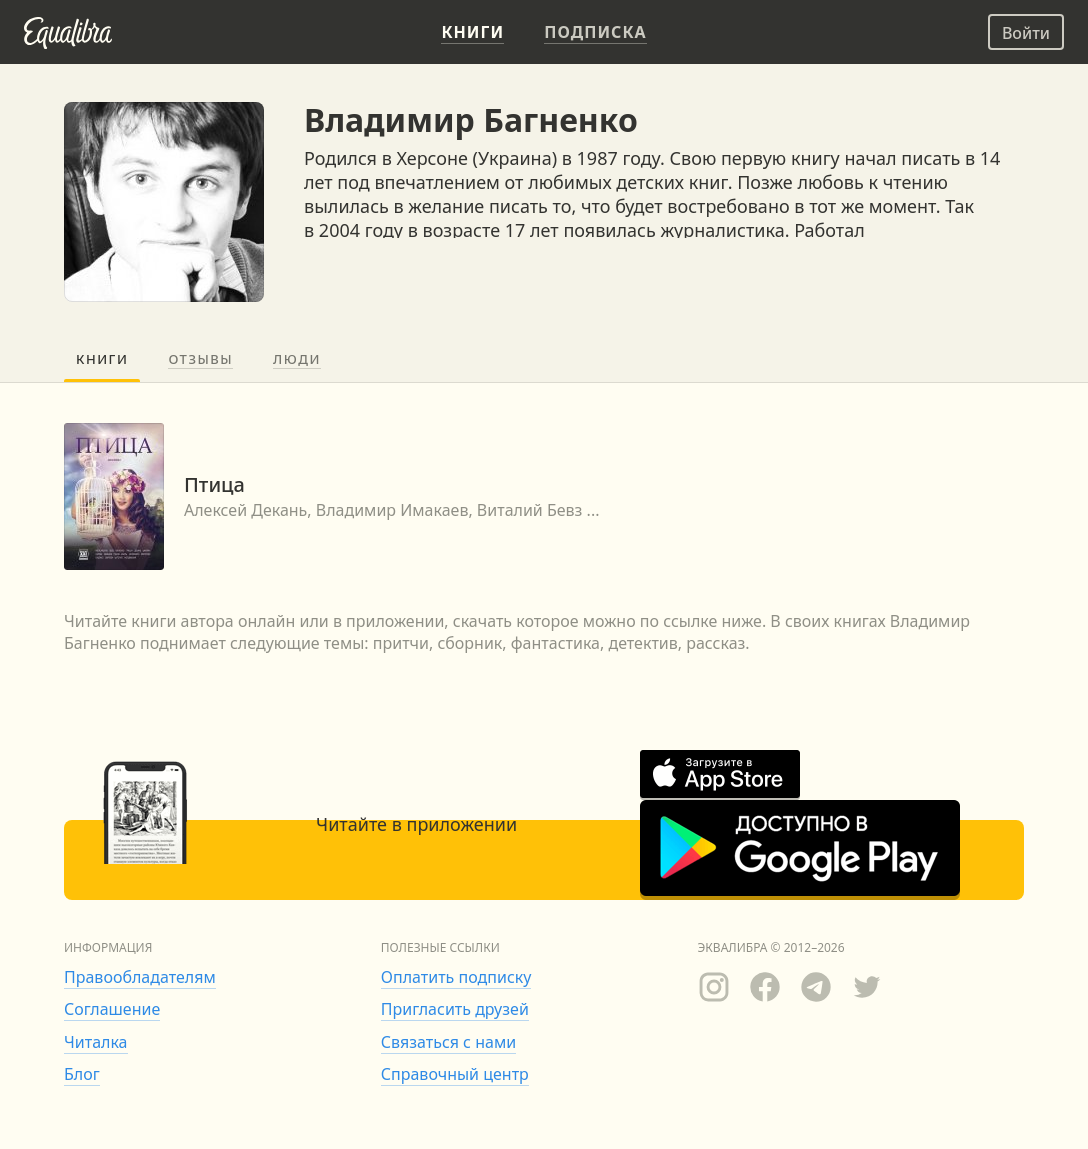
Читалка (96, 1042)
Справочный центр (455, 1074)
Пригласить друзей (455, 1009)
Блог (82, 1074)
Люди (297, 359)
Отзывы (200, 359)
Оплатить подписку (456, 977)
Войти (1026, 33)
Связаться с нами (448, 1042)
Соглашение (112, 1009)
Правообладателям (140, 977)
